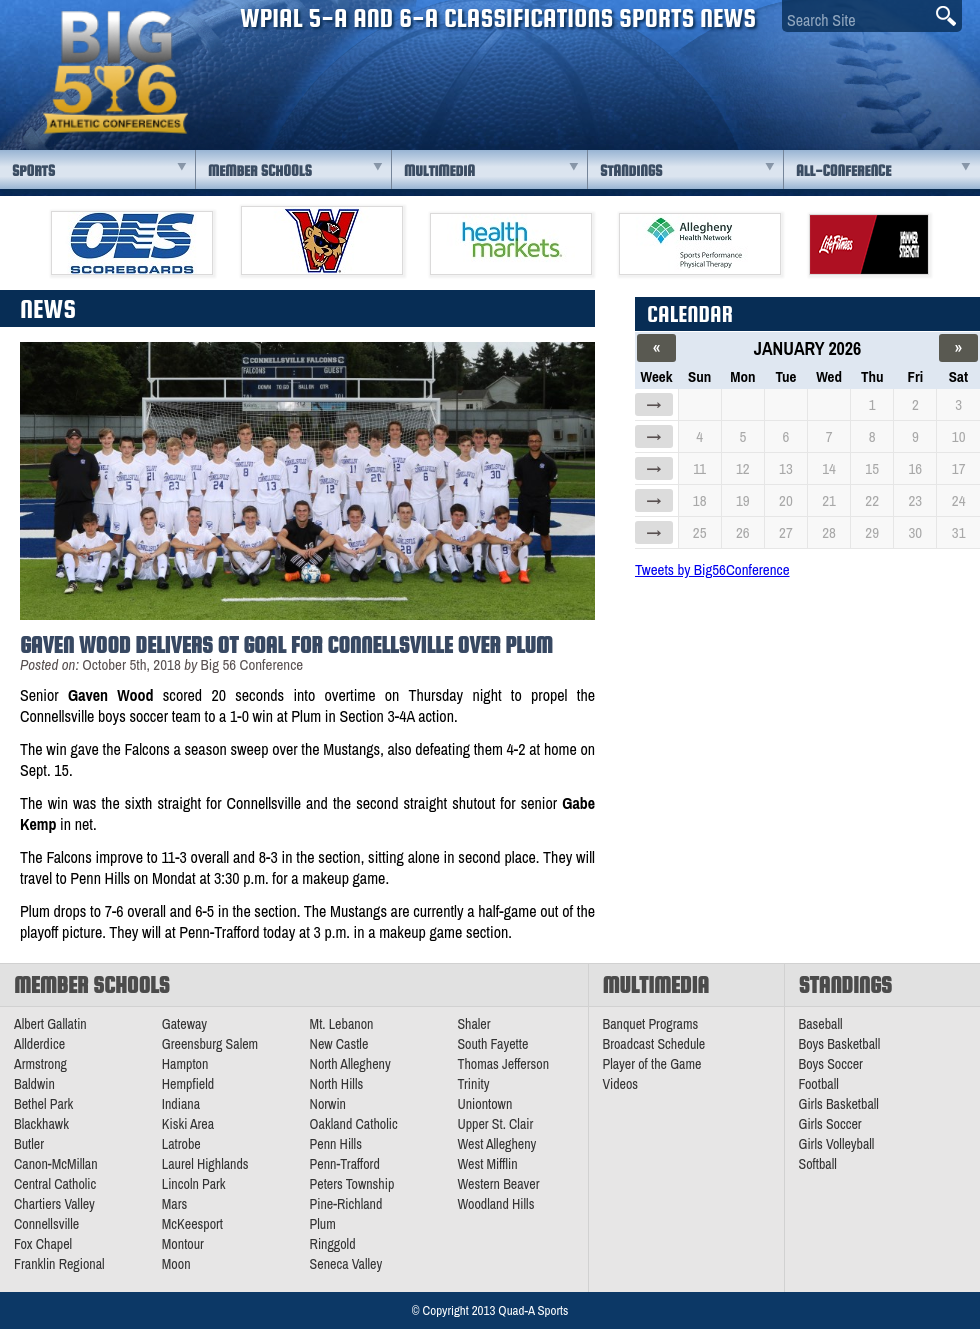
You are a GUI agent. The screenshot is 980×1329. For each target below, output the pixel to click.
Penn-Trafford (345, 1164)
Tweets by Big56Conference (712, 569)
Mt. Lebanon (342, 1024)
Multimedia (439, 170)
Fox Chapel (43, 1244)
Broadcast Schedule (654, 1044)
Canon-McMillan (56, 1164)
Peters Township (352, 1184)
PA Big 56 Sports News (115, 72)
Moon (176, 1264)
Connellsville (46, 1224)
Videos (621, 1084)
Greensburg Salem (210, 1044)
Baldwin (34, 1084)
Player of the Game (652, 1064)
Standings (631, 170)
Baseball (821, 1024)
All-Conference (843, 170)
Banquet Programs (651, 1024)
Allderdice (39, 1044)
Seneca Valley (346, 1264)
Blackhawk (41, 1124)
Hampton (185, 1064)
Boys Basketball (840, 1044)
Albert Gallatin (50, 1024)
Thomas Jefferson (503, 1064)
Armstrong (40, 1064)
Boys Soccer (831, 1064)
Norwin (328, 1104)
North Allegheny (350, 1064)
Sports (33, 170)
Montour (183, 1244)
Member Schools (260, 170)
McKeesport (192, 1224)
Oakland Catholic (354, 1124)
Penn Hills (336, 1144)
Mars (175, 1204)
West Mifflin (487, 1164)
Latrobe (181, 1144)
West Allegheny (496, 1144)
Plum (323, 1224)
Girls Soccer (830, 1124)
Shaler (473, 1024)
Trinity (473, 1084)
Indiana (181, 1104)
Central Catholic (55, 1184)
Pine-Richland (346, 1204)
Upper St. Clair (495, 1124)
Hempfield (188, 1084)
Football (819, 1084)
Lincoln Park (194, 1184)
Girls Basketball (839, 1104)
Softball (818, 1164)
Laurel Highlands (205, 1164)
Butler (29, 1144)
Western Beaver (498, 1184)
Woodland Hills (495, 1204)
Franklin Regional (59, 1264)
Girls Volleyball (837, 1144)
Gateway (184, 1024)
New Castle (339, 1044)
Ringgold (333, 1244)
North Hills (337, 1084)
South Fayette (492, 1044)
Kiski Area (188, 1124)
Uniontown (484, 1104)
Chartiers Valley (54, 1204)
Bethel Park (43, 1104)
